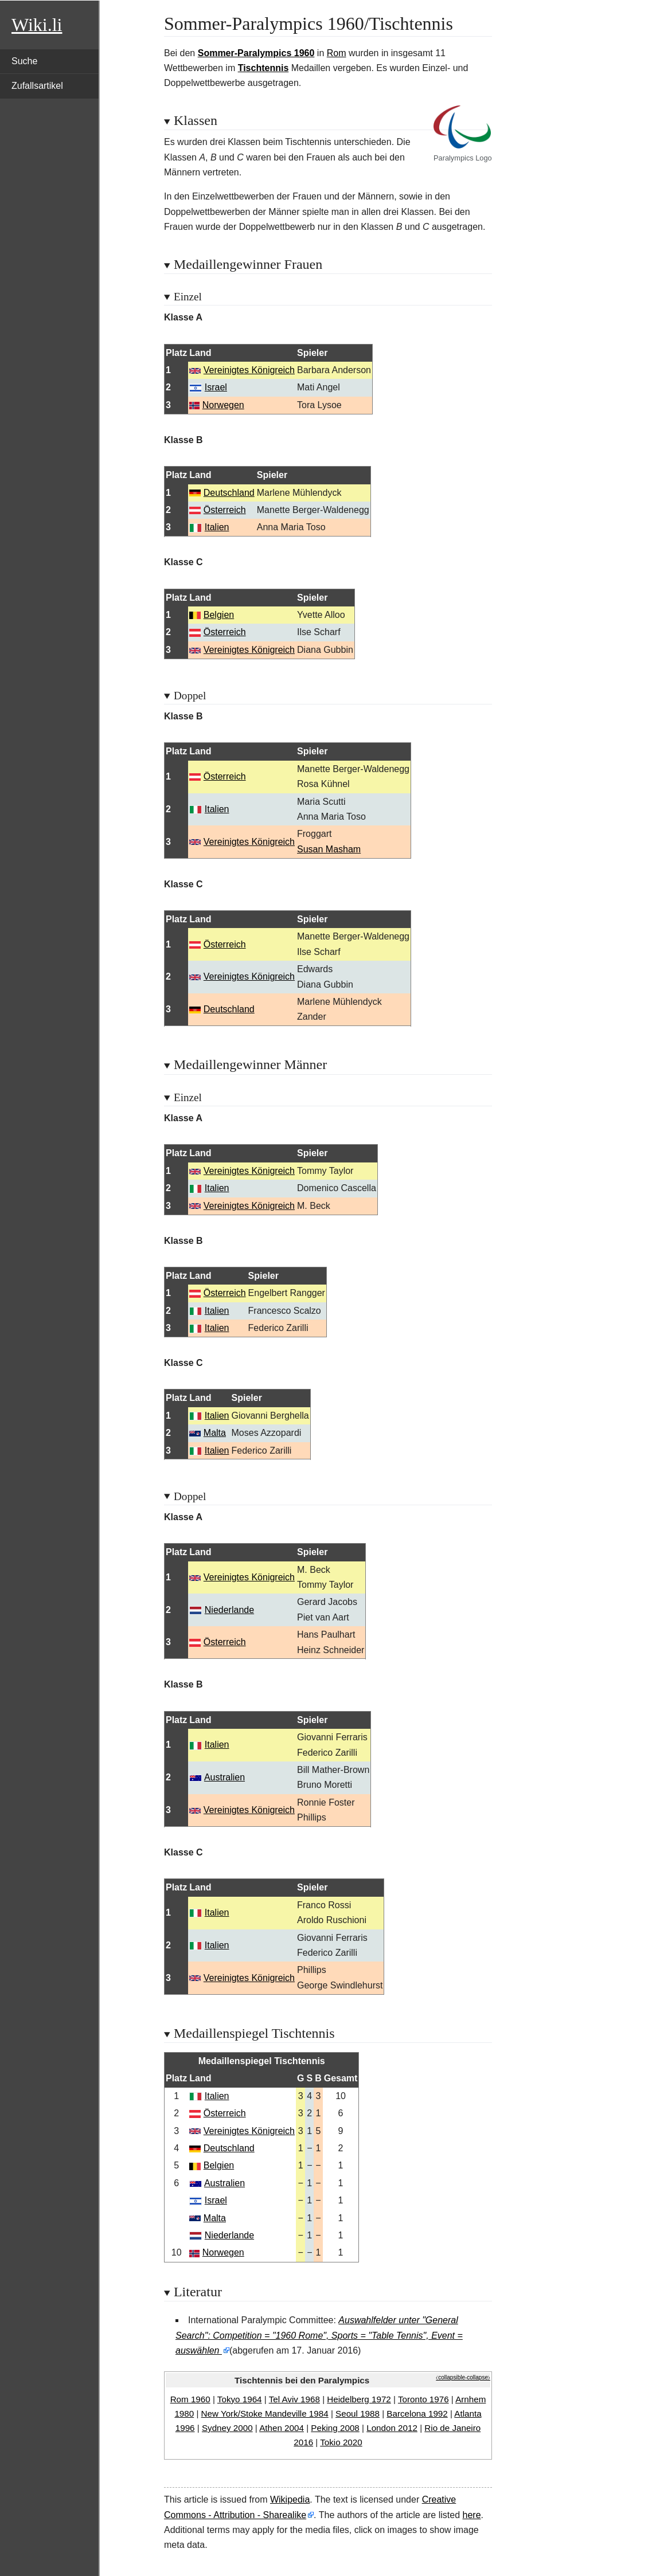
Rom (336, 53)
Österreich (225, 510)
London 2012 (391, 2428)
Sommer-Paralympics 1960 (256, 53)
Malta (215, 1433)
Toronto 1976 (423, 2399)
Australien (224, 1777)
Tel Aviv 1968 (294, 2399)
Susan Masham (329, 849)
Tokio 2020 (341, 2442)
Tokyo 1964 (239, 2399)
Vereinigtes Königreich (249, 370)
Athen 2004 (281, 2428)
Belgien (219, 615)
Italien (217, 527)
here (472, 2515)
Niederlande (229, 1610)
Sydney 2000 (227, 2428)
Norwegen (223, 405)
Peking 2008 (335, 2428)
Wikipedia (290, 2499)
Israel (216, 387)
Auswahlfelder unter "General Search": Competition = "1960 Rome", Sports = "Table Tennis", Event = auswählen (319, 2335)
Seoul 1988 (357, 2413)
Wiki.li (36, 24)
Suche (24, 61)
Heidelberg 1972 (359, 2399)
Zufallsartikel (37, 86)
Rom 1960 (190, 2399)
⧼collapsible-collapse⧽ (463, 2377)
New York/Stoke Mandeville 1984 (265, 2413)
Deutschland (229, 493)
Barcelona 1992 (416, 2413)
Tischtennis (263, 68)
